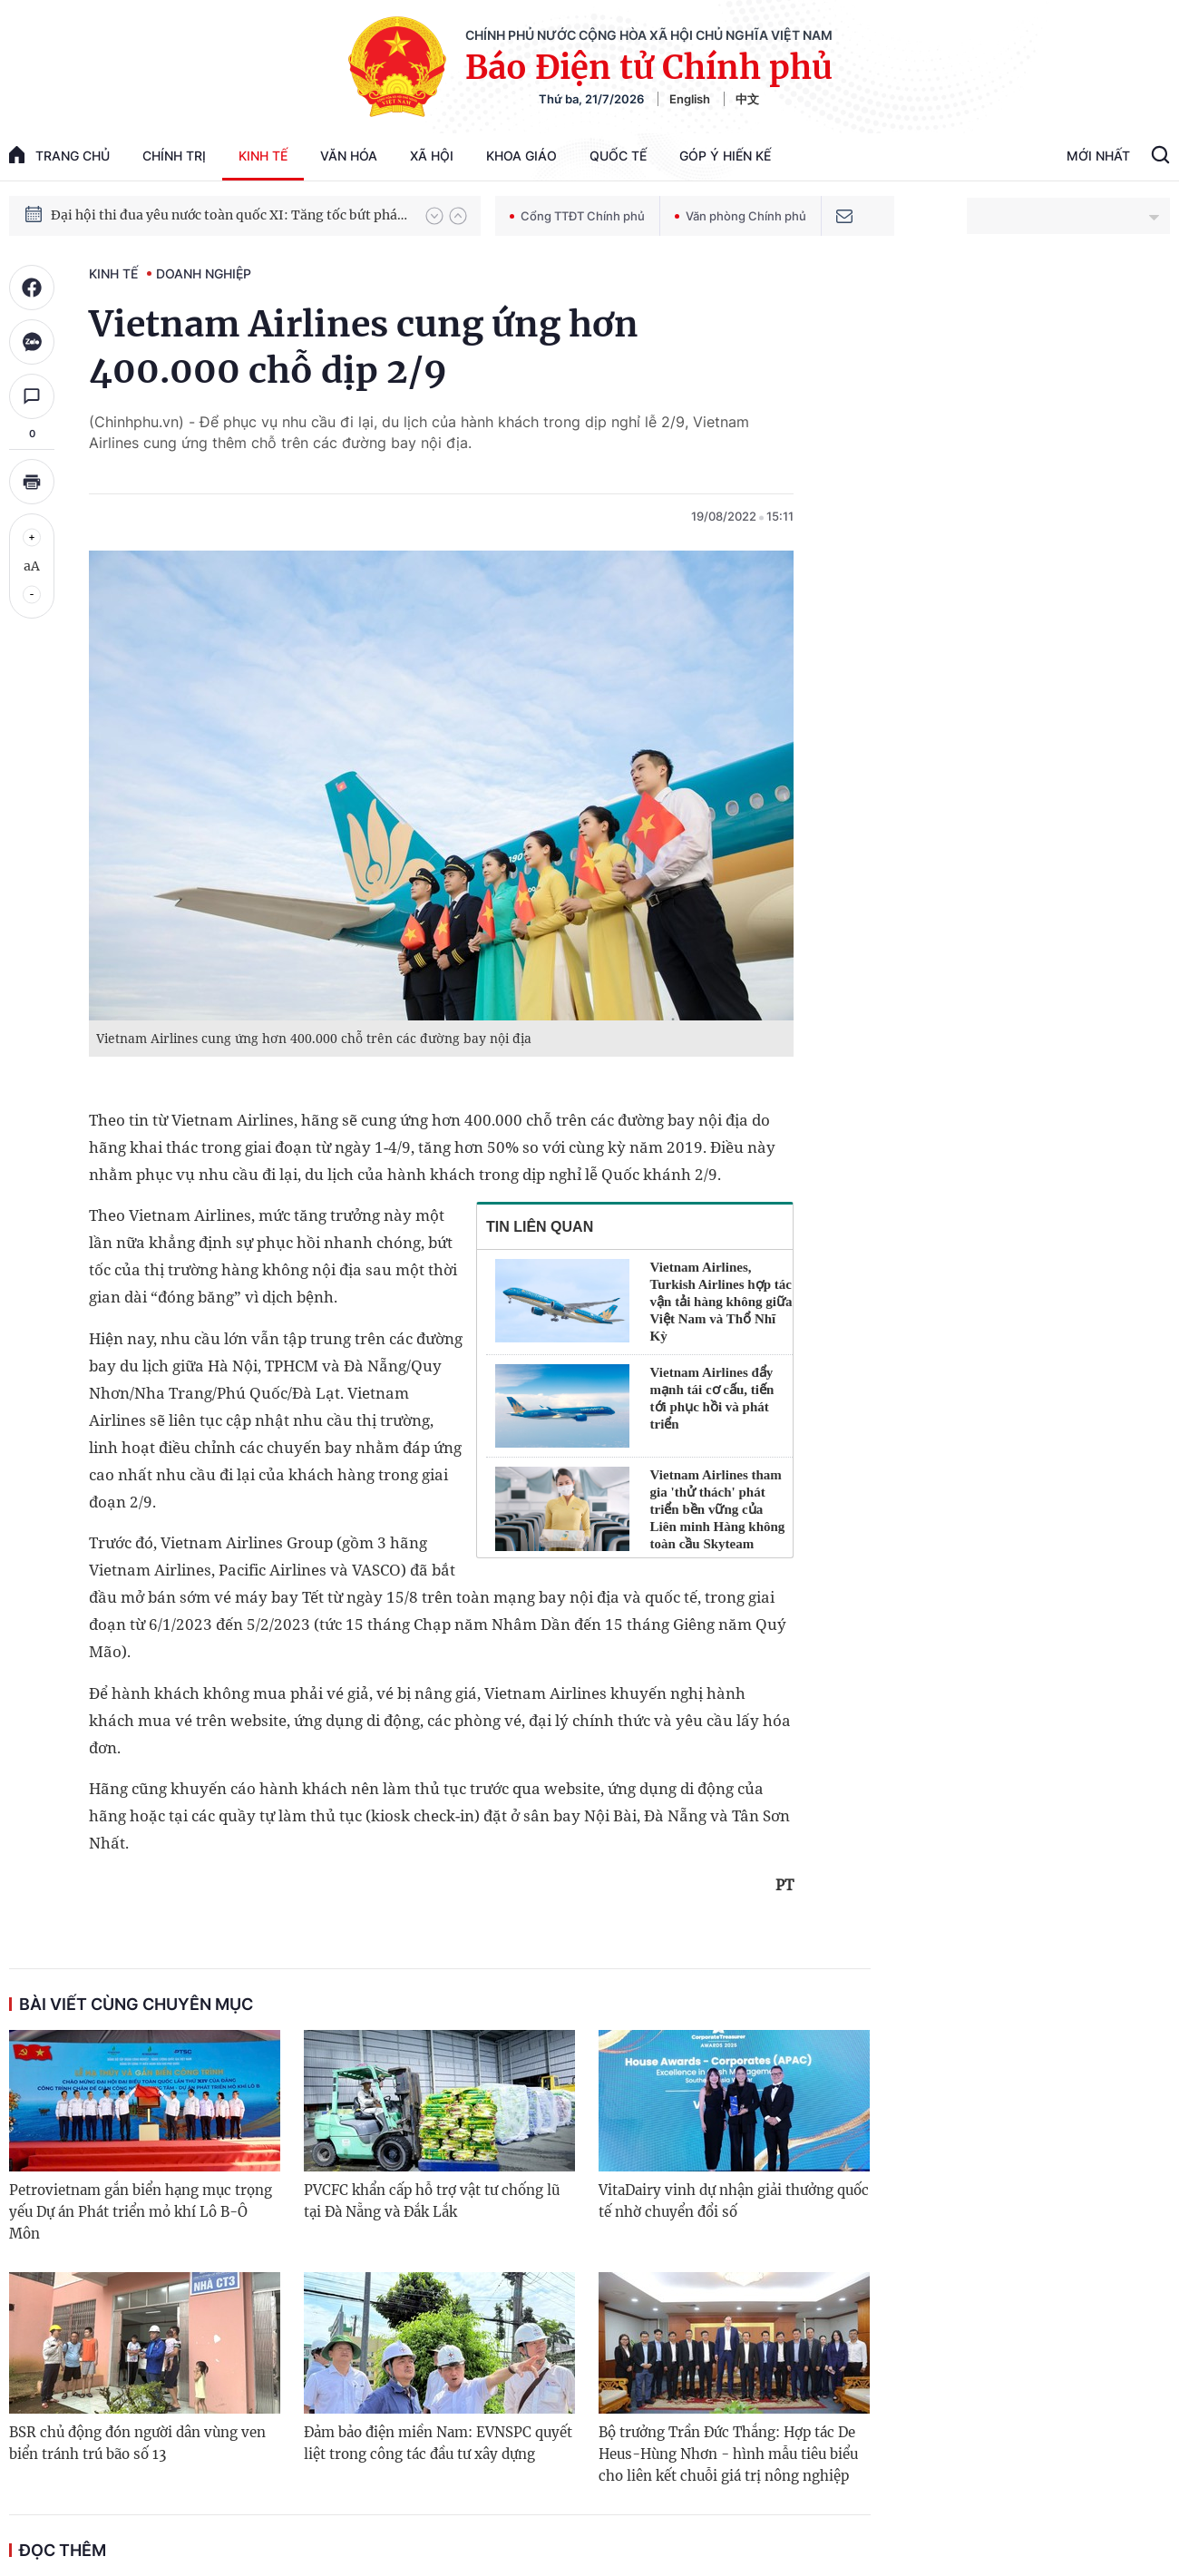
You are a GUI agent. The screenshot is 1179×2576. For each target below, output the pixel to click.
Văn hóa (348, 155)
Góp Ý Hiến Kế (725, 155)
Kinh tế (263, 155)
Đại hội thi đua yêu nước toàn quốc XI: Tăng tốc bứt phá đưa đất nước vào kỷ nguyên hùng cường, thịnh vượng (229, 220)
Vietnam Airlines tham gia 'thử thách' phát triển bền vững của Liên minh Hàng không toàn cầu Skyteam (717, 1509)
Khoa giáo (521, 155)
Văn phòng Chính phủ (740, 216)
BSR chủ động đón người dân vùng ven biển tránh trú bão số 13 (137, 2443)
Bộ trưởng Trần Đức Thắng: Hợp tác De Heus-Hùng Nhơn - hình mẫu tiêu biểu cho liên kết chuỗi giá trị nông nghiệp (728, 2454)
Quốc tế (618, 155)
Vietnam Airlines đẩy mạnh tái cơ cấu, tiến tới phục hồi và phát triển (712, 1398)
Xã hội (431, 155)
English (689, 99)
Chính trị (174, 155)
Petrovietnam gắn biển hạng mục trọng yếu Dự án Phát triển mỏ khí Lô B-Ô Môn (140, 2211)
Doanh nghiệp (203, 273)
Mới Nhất (1098, 155)
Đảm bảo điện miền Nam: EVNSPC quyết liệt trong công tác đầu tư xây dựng (438, 2443)
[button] (434, 216)
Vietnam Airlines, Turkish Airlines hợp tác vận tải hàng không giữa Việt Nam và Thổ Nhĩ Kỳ (721, 1301)
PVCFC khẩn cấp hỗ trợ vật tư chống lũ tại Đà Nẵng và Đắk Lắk (432, 2200)
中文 (747, 99)
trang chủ (59, 154)
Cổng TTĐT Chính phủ (577, 216)
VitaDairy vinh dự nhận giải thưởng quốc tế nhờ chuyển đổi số (734, 2200)
